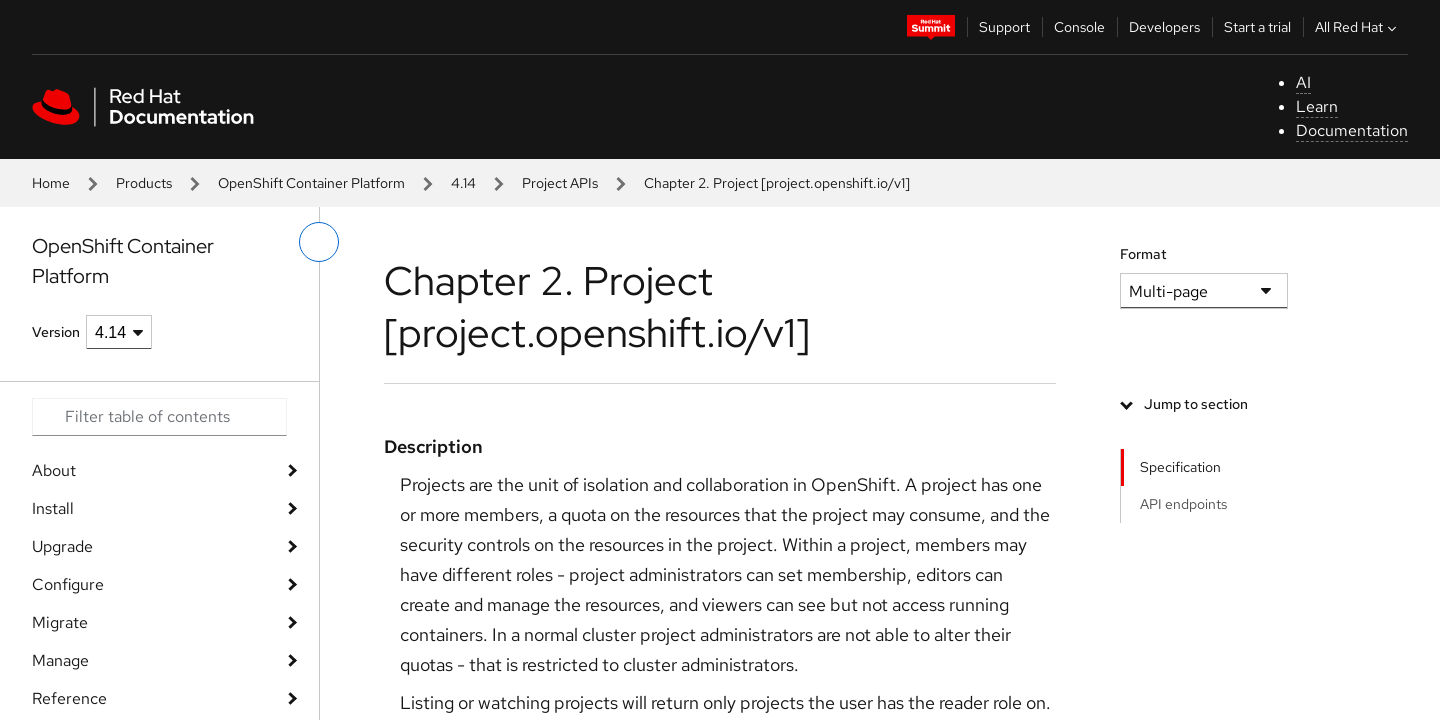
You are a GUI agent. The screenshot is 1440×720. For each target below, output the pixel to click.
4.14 (463, 183)
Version (56, 332)
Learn (1317, 106)
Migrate (60, 622)
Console (1079, 27)
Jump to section (1196, 404)
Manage (60, 660)
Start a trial (1257, 27)
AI (1303, 82)
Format (1143, 254)
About (54, 470)
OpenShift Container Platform (311, 183)
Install (53, 508)
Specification (1180, 467)
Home (51, 183)
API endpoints (1183, 504)
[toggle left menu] (319, 242)
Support (1004, 27)
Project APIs (560, 183)
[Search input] (159, 417)
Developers (1164, 27)
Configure (68, 584)
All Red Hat (1358, 27)
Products (144, 183)
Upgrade (62, 546)
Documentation (1352, 130)
